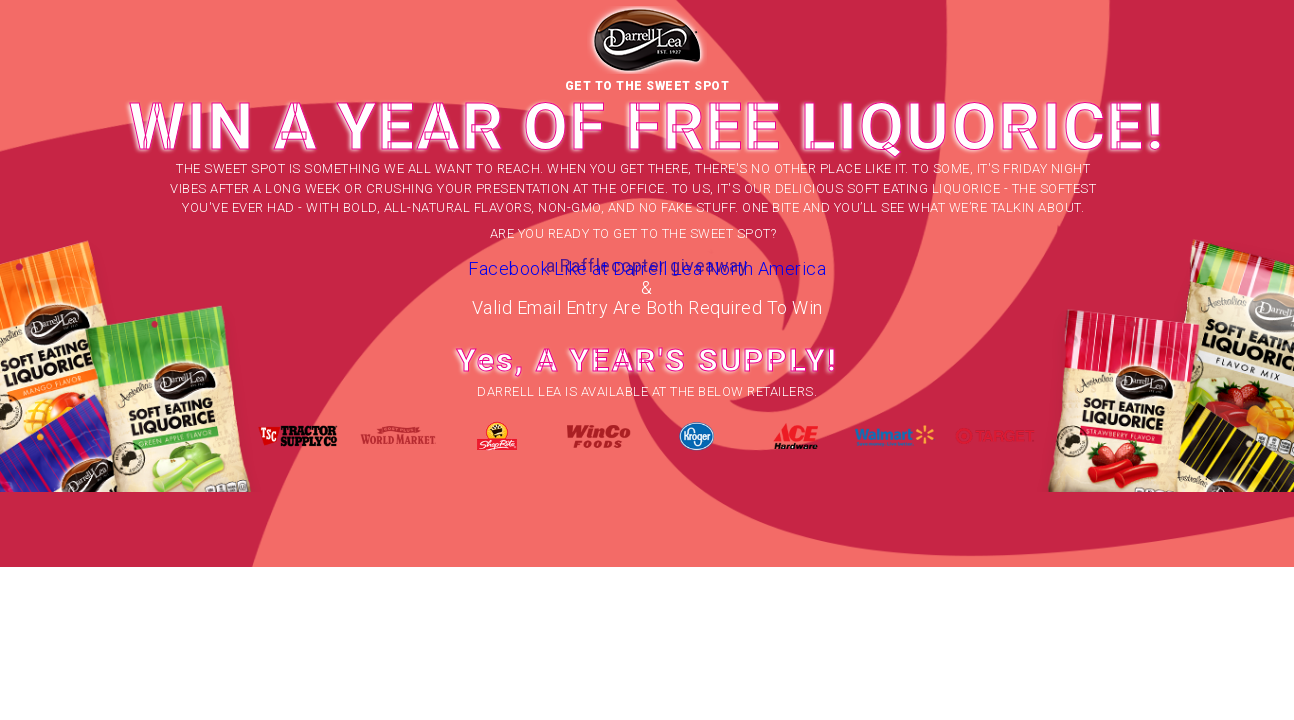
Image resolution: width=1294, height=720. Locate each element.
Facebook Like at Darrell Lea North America (647, 268)
